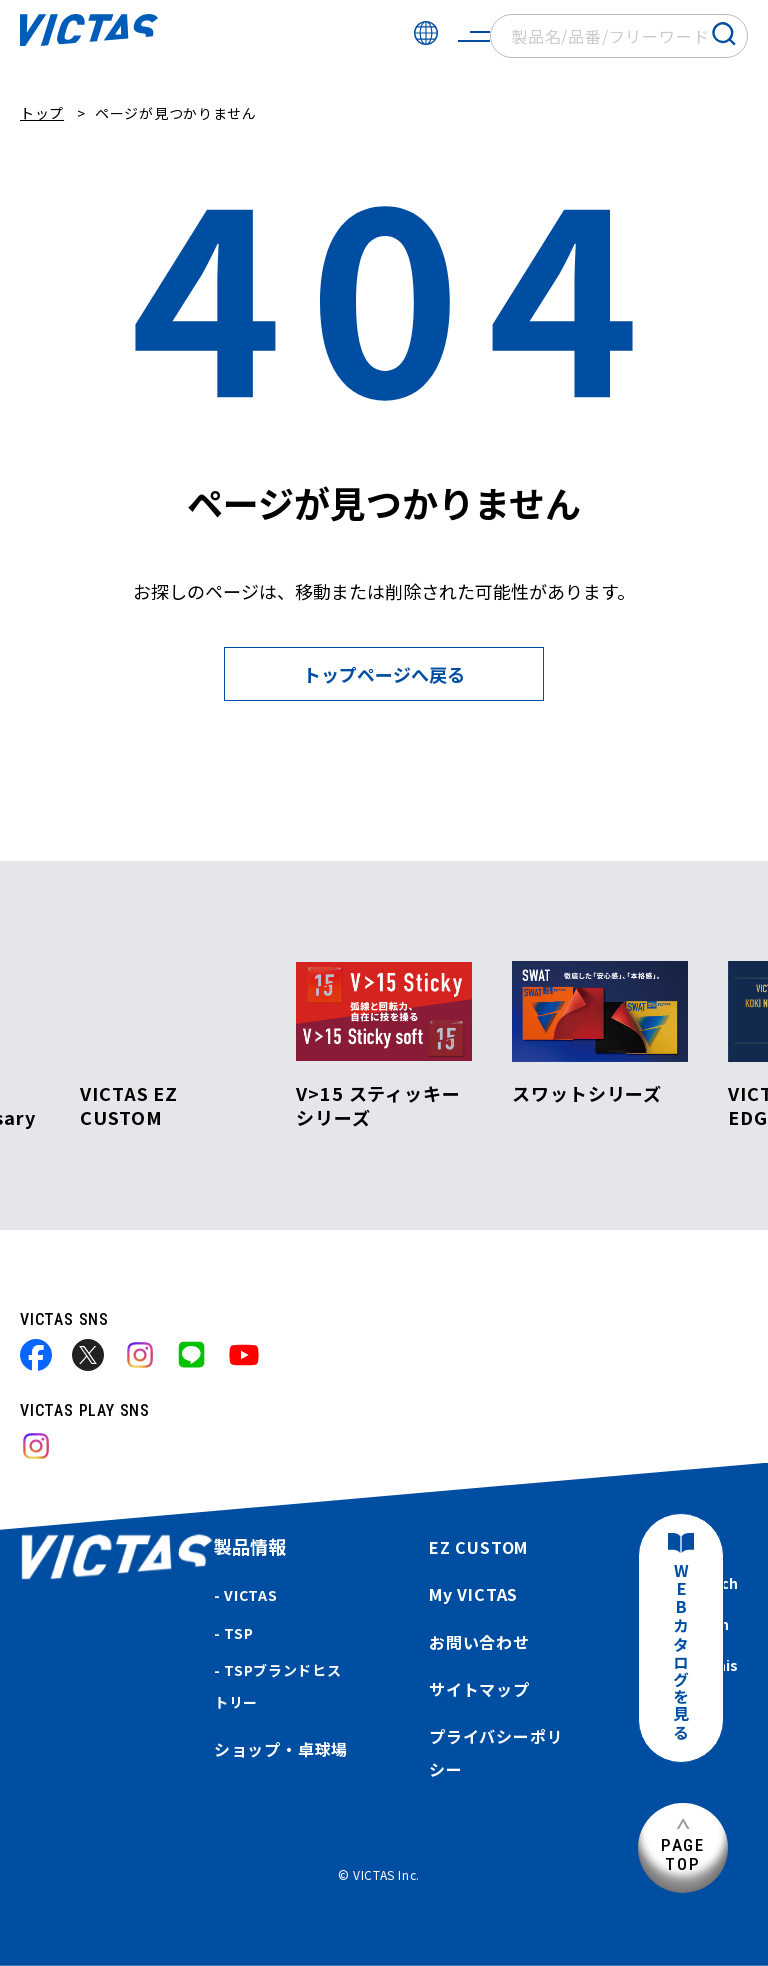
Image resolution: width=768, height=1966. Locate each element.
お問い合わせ (479, 1642)
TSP (238, 1633)
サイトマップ (479, 1689)
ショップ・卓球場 (281, 1749)
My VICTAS (473, 1594)
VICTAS (250, 1595)
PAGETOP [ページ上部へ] (683, 1854)
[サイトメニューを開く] (474, 36)
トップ (42, 113)
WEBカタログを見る (681, 1652)
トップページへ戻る (384, 674)
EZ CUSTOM (478, 1547)
